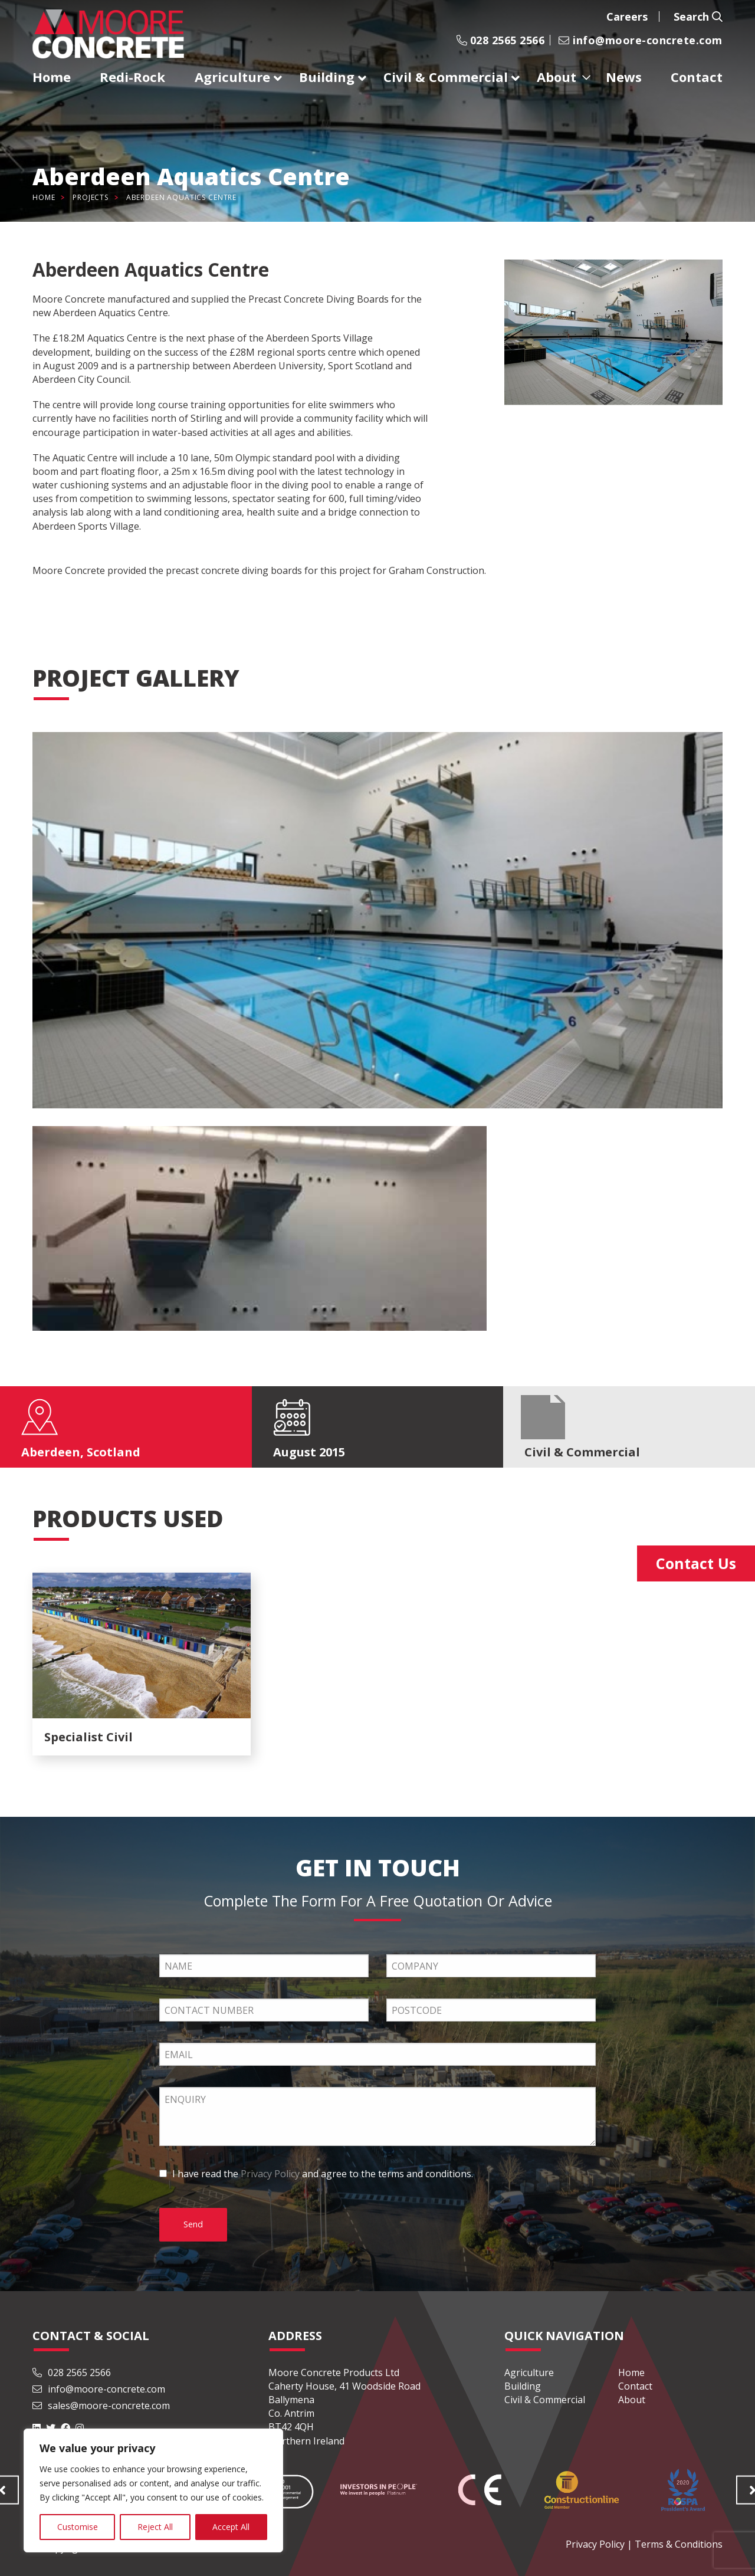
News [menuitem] (624, 77)
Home (43, 197)
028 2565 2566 (500, 40)
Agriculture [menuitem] (232, 77)
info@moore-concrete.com (641, 40)
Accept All (231, 2526)
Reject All (155, 2526)
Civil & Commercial (544, 2399)
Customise (77, 2526)
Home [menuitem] (51, 77)
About (631, 2399)
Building (522, 2386)
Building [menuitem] (326, 77)
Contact (635, 2386)
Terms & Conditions (679, 2544)
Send (193, 2224)
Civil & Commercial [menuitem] (445, 77)
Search (698, 16)
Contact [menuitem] (697, 77)
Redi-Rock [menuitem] (132, 77)
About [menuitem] (556, 77)
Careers (627, 16)
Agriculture (529, 2372)
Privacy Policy (270, 2173)
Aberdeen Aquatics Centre (181, 197)
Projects (91, 197)
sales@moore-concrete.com (101, 2405)
